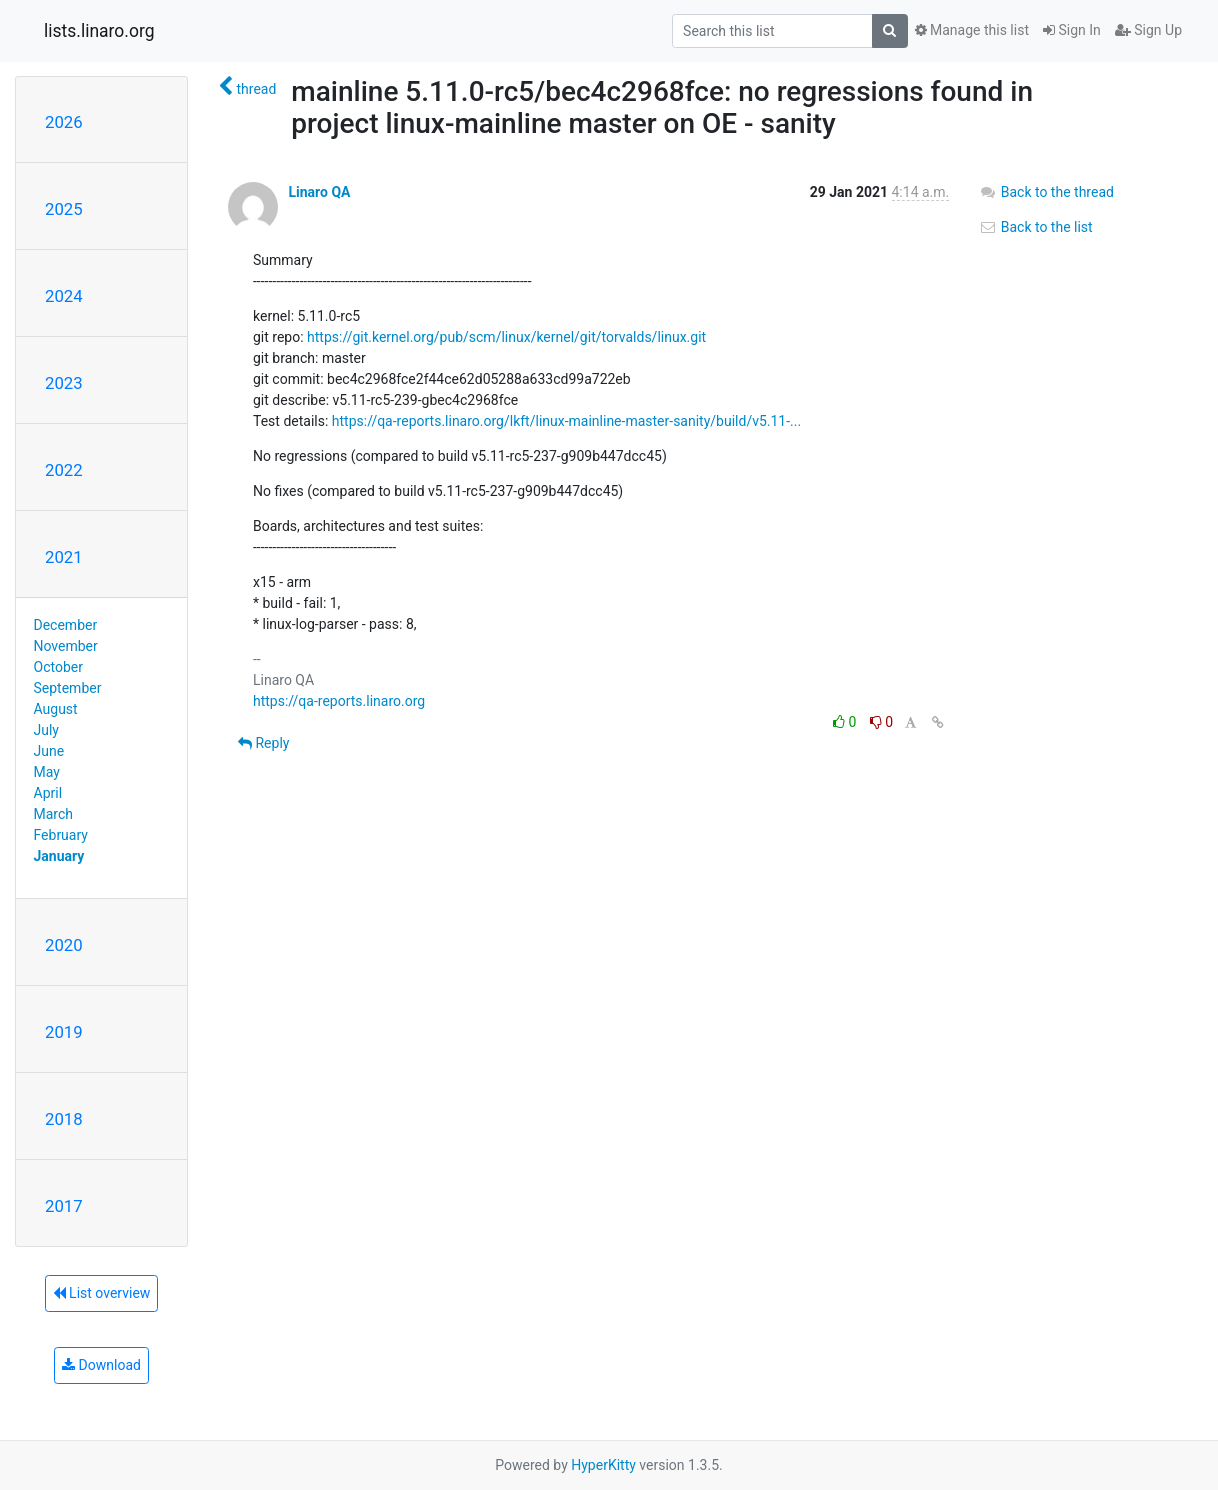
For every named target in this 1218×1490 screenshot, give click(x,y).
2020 (64, 945)
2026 (64, 122)
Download (101, 1365)
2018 (64, 1119)
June (49, 751)
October (58, 667)
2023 (64, 383)
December (66, 625)
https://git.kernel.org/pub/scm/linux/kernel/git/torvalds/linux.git (506, 337)
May (47, 772)
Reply (263, 743)
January (59, 856)
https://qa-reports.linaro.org (339, 701)
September (68, 688)
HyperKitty (603, 1465)
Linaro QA (319, 192)
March (54, 814)
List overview (102, 1293)
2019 (64, 1032)
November (66, 646)
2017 (64, 1206)
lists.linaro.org (99, 31)
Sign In (1072, 30)
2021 (64, 557)
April (48, 793)
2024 (64, 296)
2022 (64, 470)
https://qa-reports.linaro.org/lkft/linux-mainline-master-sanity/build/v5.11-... (566, 421)
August (56, 709)
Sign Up (1148, 30)
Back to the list (1035, 227)
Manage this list (972, 30)
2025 (64, 209)
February (61, 835)
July (46, 730)
